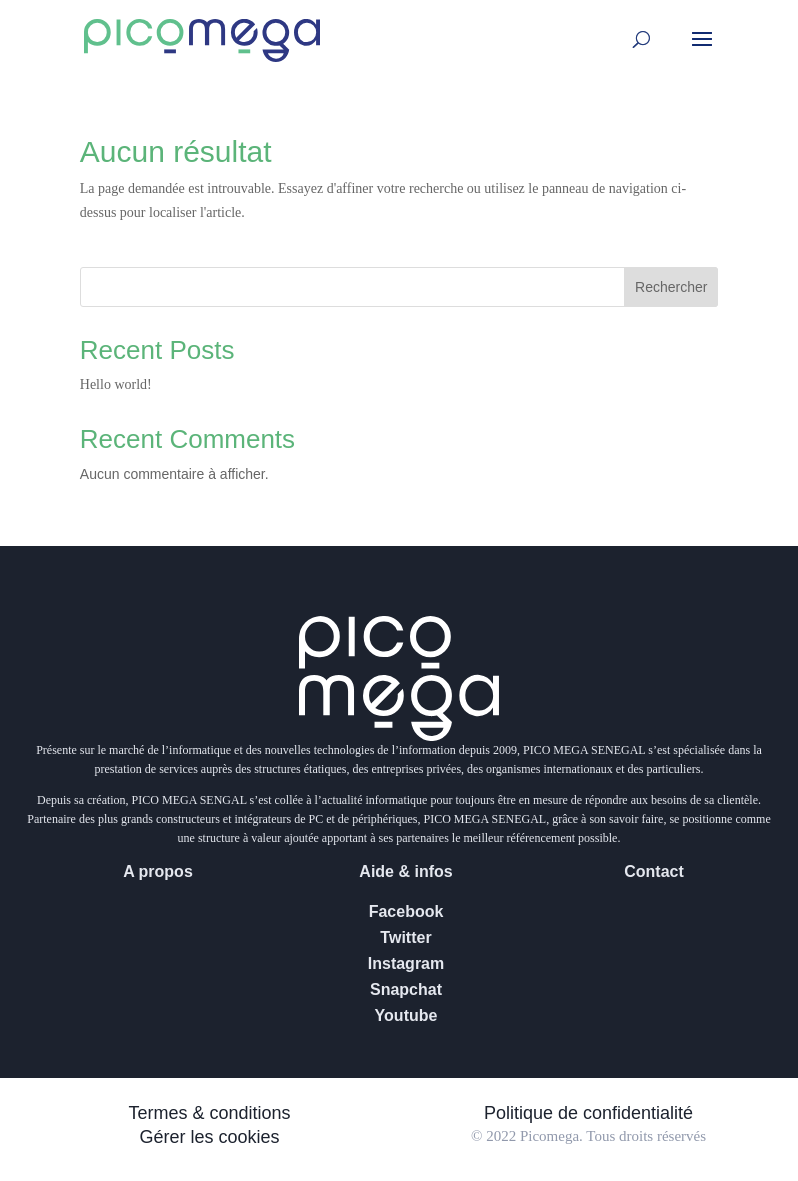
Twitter (405, 937)
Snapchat (406, 989)
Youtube (406, 1015)
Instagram (406, 963)
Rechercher (671, 287)
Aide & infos (405, 871)
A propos (158, 871)
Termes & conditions (209, 1113)
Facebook (406, 911)
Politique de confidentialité (588, 1113)
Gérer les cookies (209, 1137)
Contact (654, 871)
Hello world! (116, 384)
